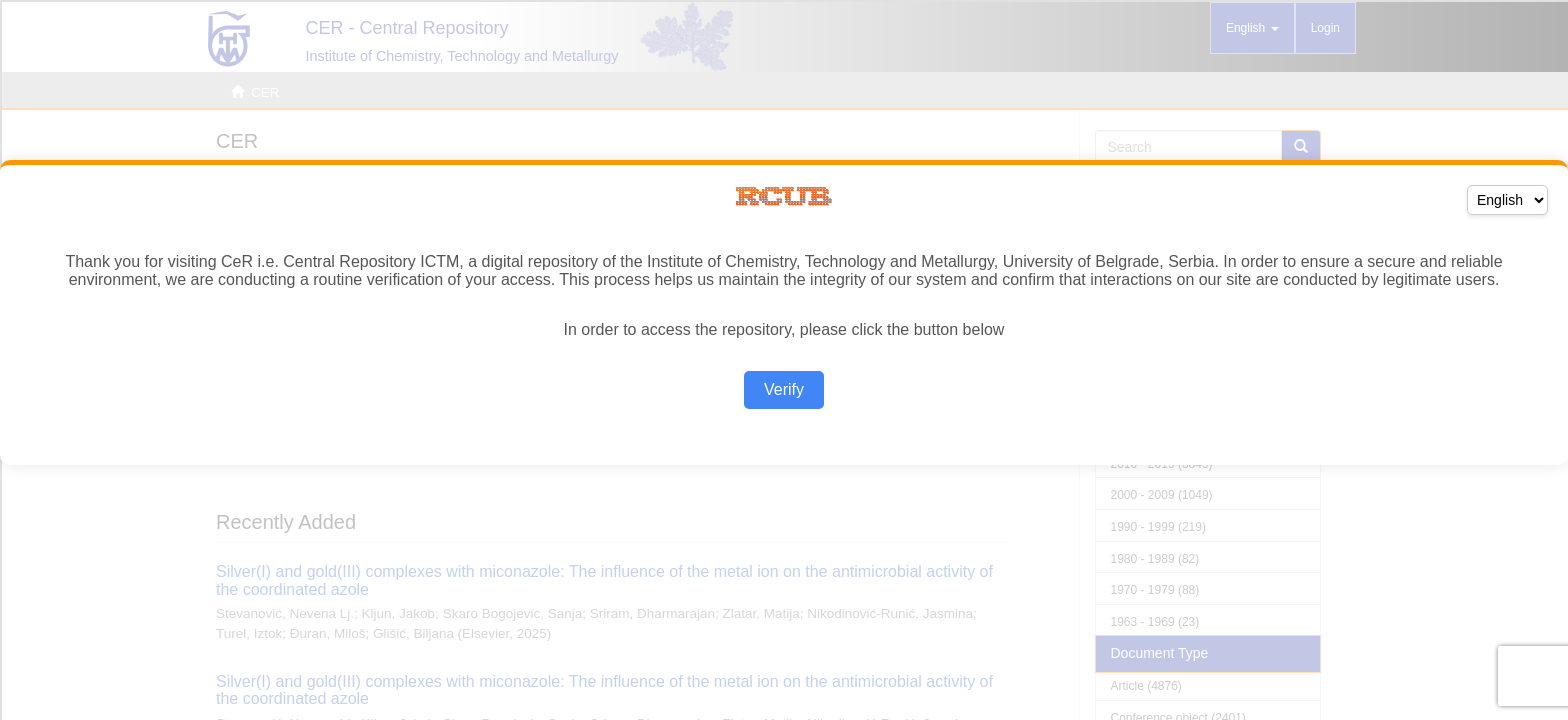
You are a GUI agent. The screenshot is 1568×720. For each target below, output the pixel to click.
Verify (784, 389)
